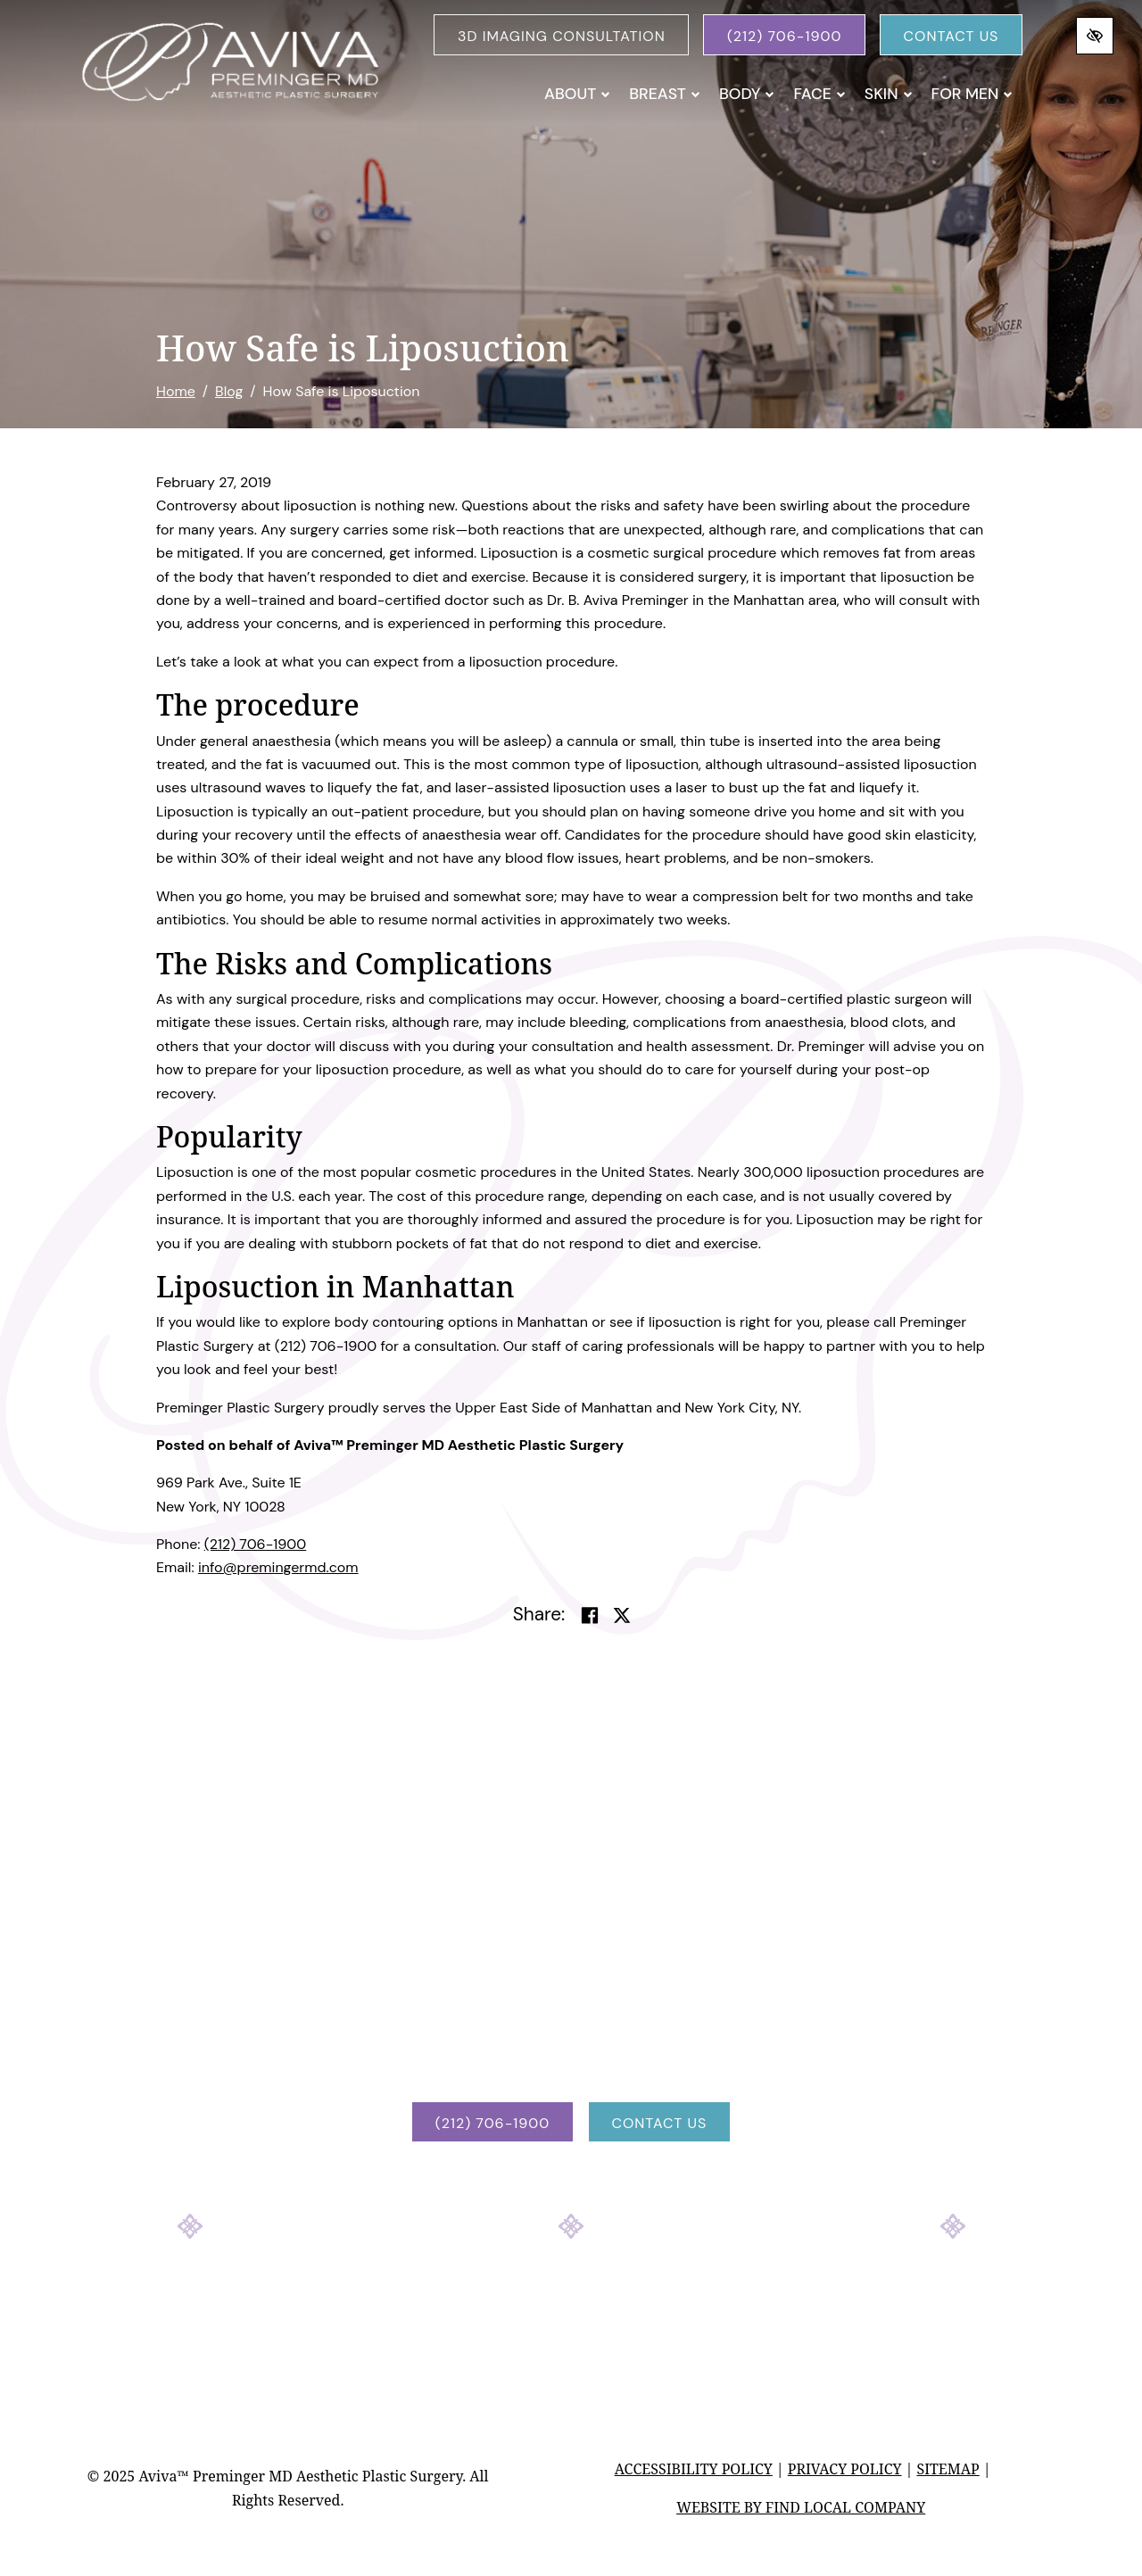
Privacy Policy (845, 2469)
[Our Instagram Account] (571, 2296)
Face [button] (819, 94)
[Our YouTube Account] (619, 2296)
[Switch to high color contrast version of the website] (1094, 35)
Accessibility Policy (694, 2469)
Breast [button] (664, 94)
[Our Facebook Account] (522, 2296)
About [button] (577, 94)
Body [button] (746, 94)
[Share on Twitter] (621, 1616)
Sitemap (947, 2469)
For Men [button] (972, 94)
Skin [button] (889, 94)
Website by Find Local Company (800, 2507)
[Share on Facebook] (589, 1616)
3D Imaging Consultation (562, 36)
